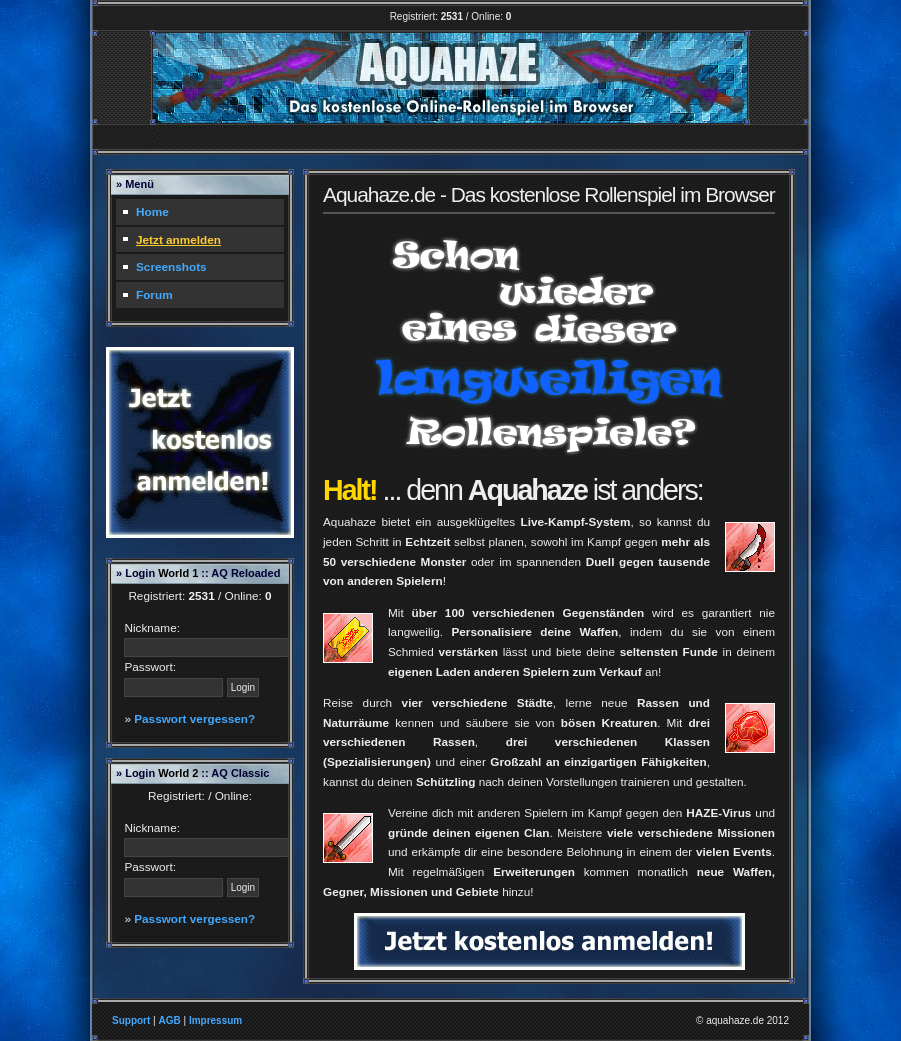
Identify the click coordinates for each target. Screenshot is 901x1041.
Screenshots (171, 266)
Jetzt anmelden (178, 239)
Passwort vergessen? (194, 718)
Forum (154, 294)
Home (152, 211)
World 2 (178, 773)
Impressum (215, 1020)
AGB (169, 1020)
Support (131, 1020)
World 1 (178, 573)
